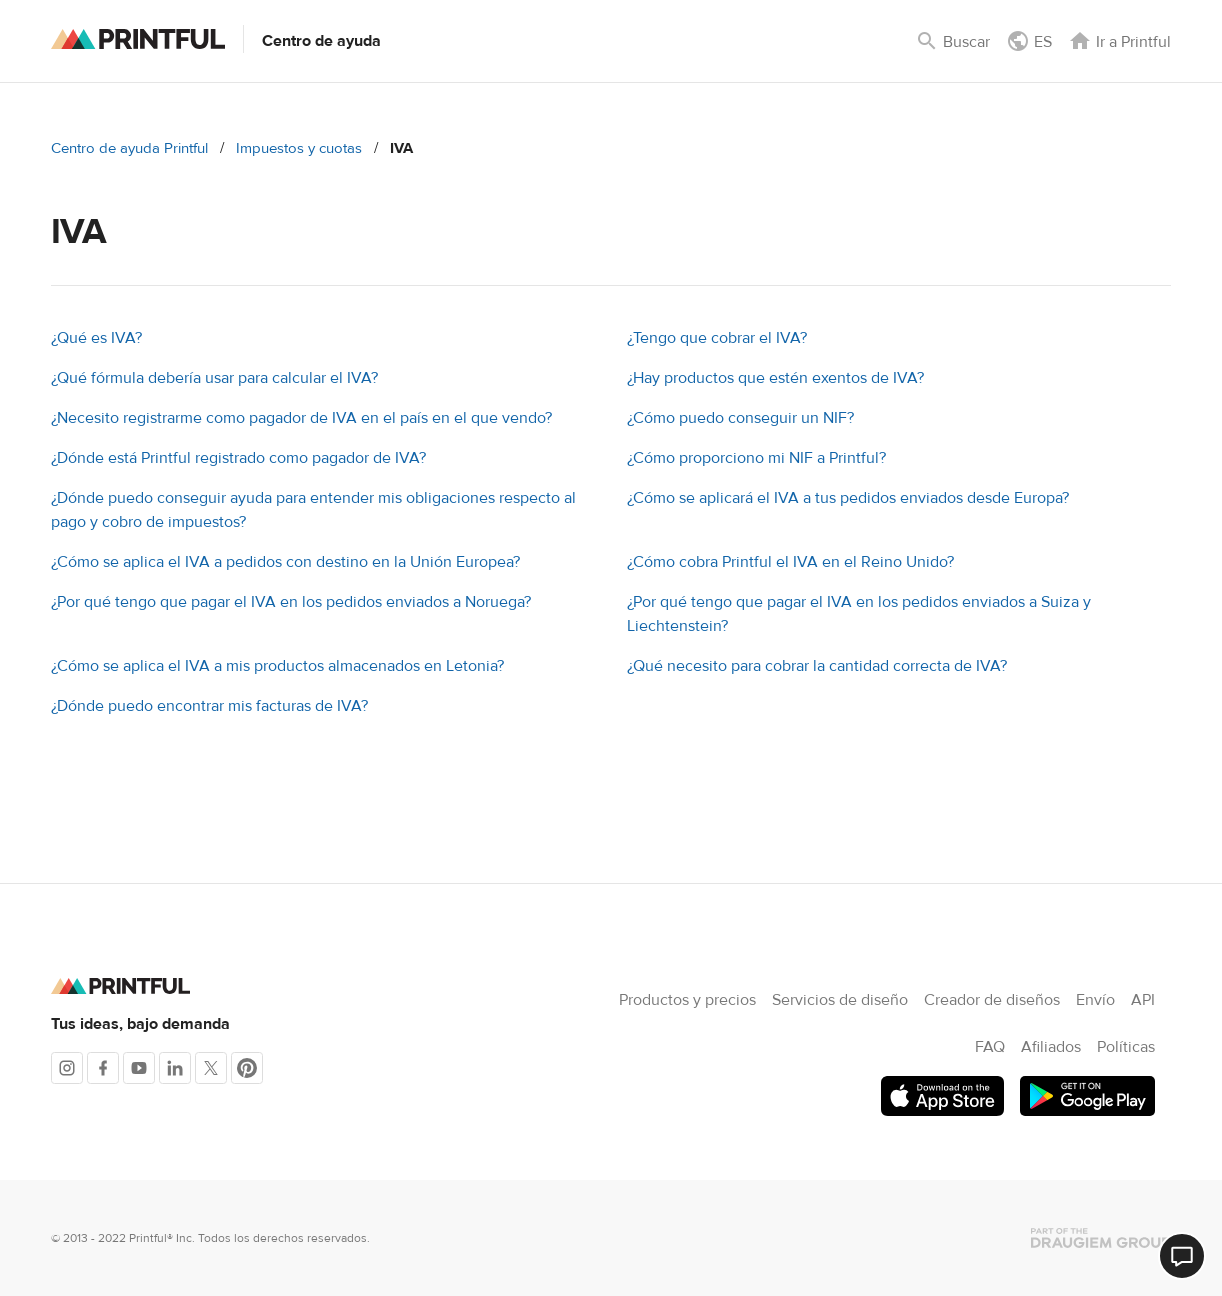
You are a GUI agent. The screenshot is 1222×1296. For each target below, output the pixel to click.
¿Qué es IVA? (96, 338)
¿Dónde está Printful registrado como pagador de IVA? (238, 458)
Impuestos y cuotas (299, 148)
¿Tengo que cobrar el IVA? (717, 338)
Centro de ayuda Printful (129, 148)
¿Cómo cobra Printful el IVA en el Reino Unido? (790, 562)
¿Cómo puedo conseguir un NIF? (740, 418)
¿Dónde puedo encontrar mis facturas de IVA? (209, 706)
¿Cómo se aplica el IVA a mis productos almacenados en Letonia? (277, 666)
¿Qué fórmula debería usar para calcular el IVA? (214, 378)
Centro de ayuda (321, 41)
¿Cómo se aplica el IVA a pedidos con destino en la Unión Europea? (285, 562)
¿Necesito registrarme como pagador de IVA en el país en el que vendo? (301, 418)
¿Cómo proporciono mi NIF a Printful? (756, 458)
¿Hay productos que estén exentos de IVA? (775, 378)
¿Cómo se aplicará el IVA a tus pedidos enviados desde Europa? (848, 498)
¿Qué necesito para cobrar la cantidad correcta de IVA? (817, 666)
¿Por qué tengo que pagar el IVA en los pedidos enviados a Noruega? (291, 602)
